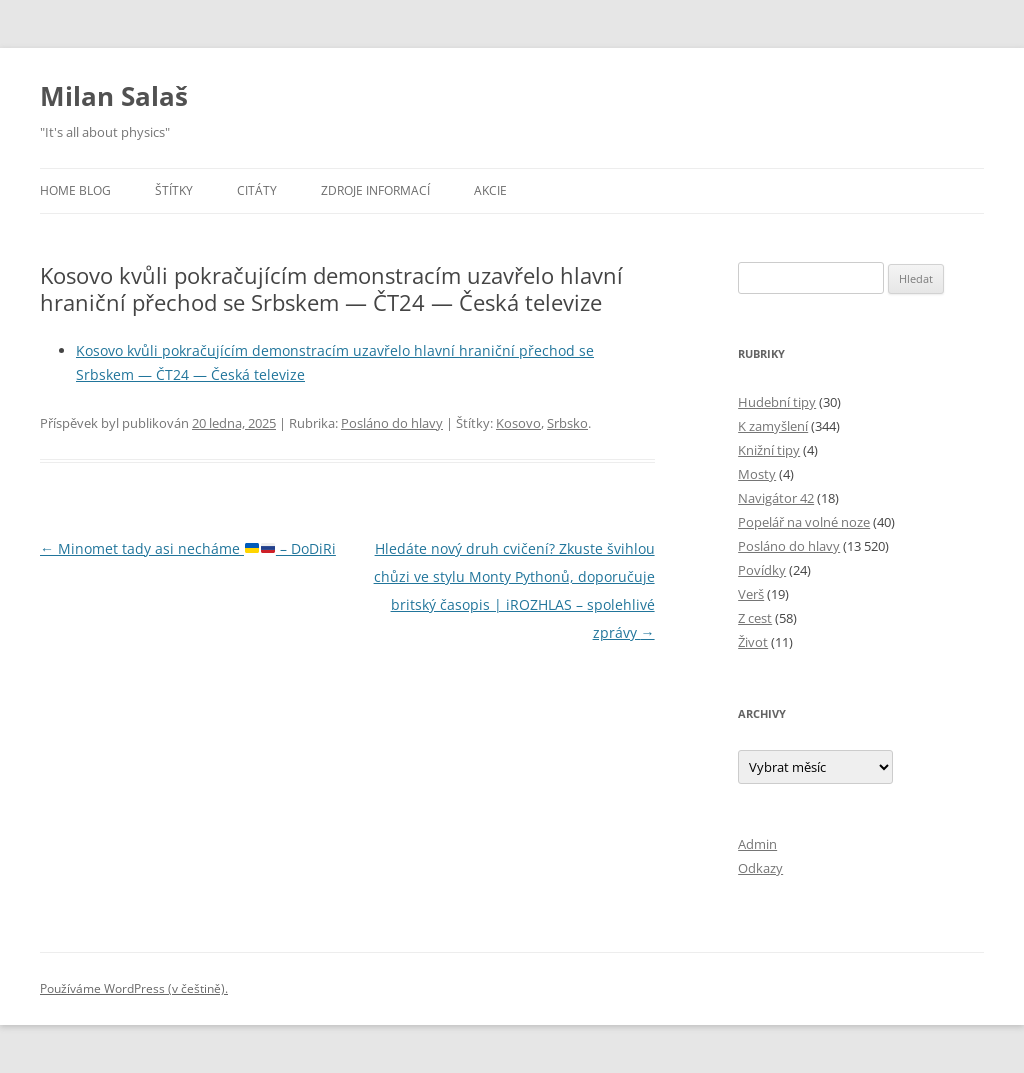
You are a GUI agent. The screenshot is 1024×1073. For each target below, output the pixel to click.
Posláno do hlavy (392, 423)
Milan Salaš (114, 96)
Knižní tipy (769, 450)
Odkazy (760, 868)
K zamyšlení (773, 426)
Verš (751, 594)
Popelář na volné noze (804, 522)
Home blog (75, 190)
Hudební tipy (777, 402)
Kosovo (518, 423)
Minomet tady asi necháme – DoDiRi (188, 548)
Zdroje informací (375, 190)
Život (753, 642)
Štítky (174, 190)
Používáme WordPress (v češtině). (134, 988)
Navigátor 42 (776, 498)
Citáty (257, 190)
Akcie (490, 190)
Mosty (757, 474)
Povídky (762, 570)
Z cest (755, 618)
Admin (757, 844)
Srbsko (567, 423)
